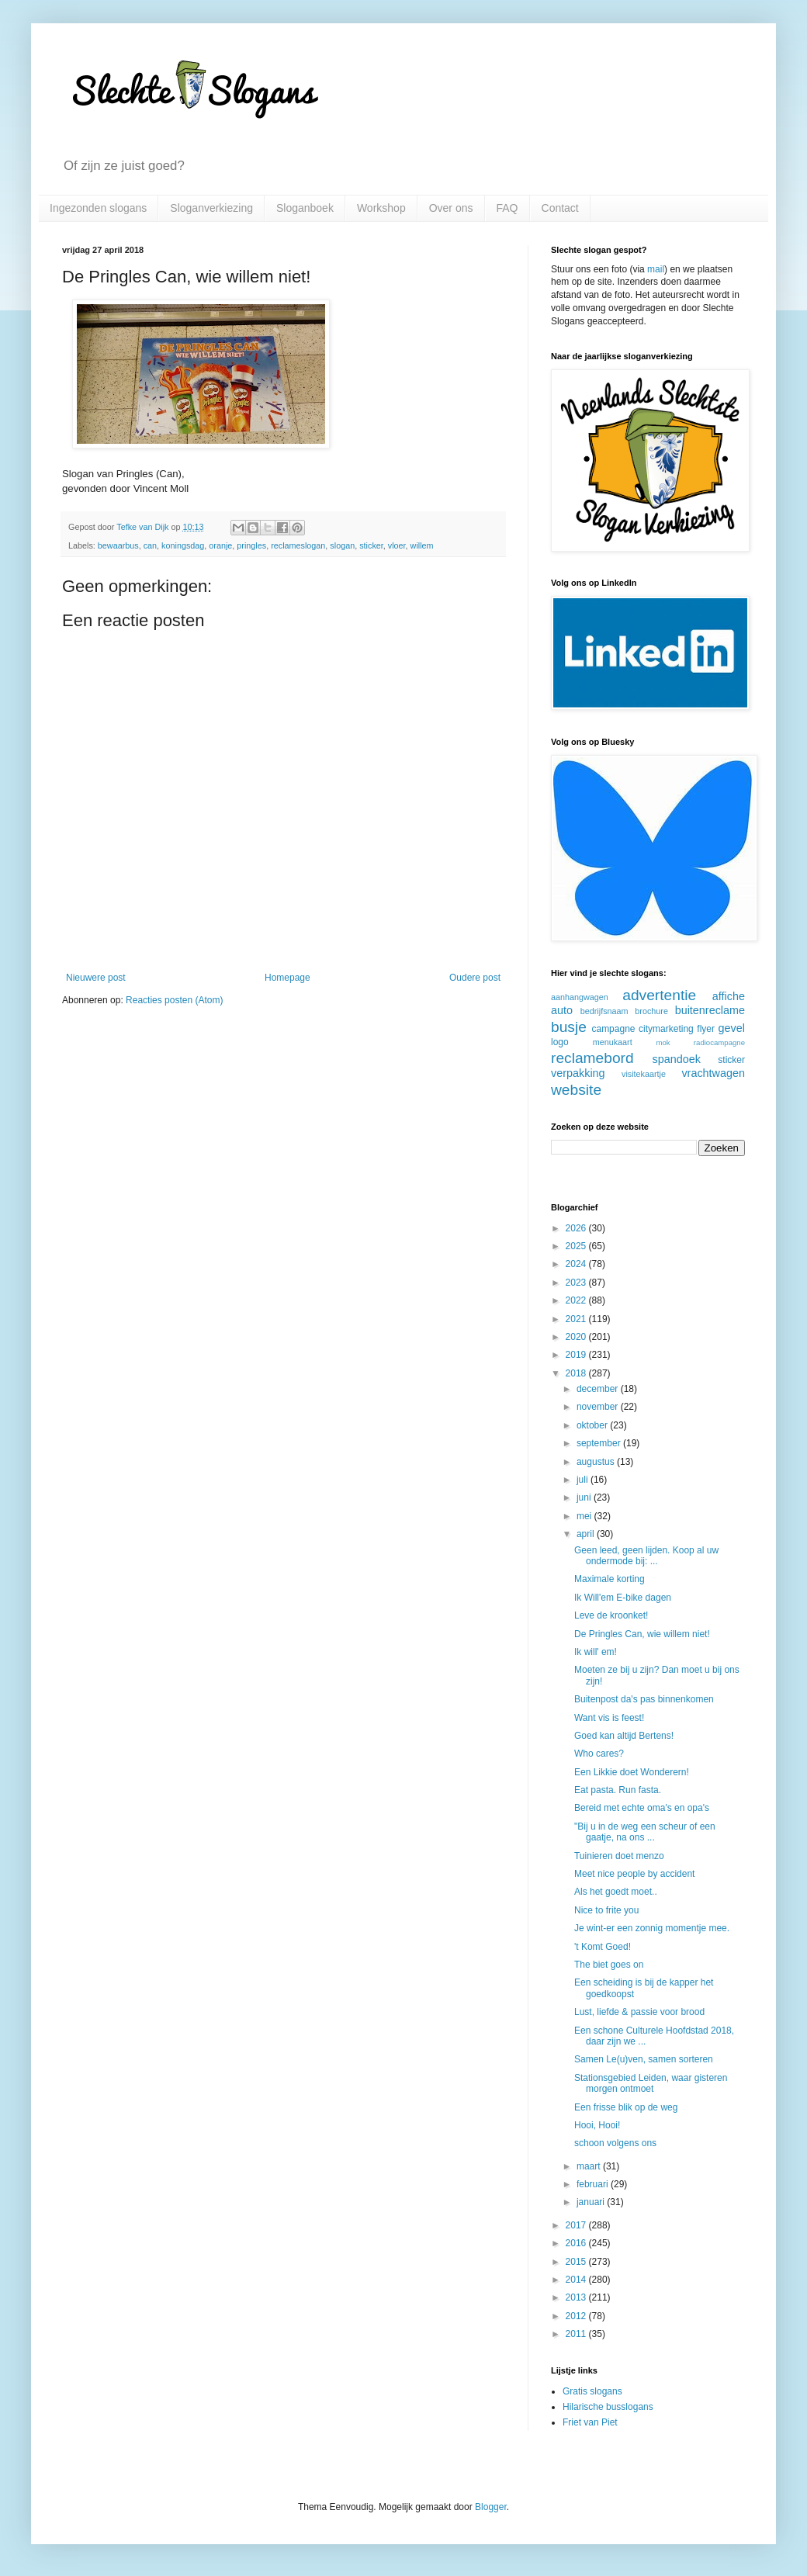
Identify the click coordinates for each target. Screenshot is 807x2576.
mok (663, 1042)
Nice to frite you (606, 1910)
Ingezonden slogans (98, 208)
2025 (577, 1246)
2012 (577, 2316)
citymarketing (666, 1028)
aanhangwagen (579, 997)
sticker (371, 545)
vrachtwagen (713, 1073)
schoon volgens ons (615, 2143)
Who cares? (599, 1753)
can (150, 545)
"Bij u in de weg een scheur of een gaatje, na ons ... (644, 1832)
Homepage (287, 977)
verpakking (578, 1073)
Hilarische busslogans (608, 2406)
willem (422, 545)
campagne (613, 1028)
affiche (728, 996)
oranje (220, 545)
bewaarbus (118, 545)
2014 (577, 2279)
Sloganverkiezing (211, 208)
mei (585, 1516)
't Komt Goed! (602, 1946)
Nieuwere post (96, 977)
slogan (342, 545)
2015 (577, 2261)
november (599, 1406)
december (599, 1388)
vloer (397, 545)
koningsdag (182, 545)
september (600, 1443)
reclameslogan (298, 545)
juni (585, 1497)
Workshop (381, 208)
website (576, 1090)
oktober (593, 1425)
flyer (706, 1028)
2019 (577, 1354)
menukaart (612, 1042)
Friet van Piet (590, 2422)
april (587, 1534)
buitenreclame (710, 1010)
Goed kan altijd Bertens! (624, 1735)
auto (562, 1010)
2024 (577, 1264)
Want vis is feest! (609, 1717)
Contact (560, 208)
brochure (651, 1011)
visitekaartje (644, 1074)
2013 (577, 2297)
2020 (577, 1336)
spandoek (676, 1059)
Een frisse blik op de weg (625, 2107)
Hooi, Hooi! (597, 2125)
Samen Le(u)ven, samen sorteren (643, 2059)
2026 (577, 1228)
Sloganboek (305, 208)
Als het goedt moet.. (615, 1891)
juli (584, 1479)
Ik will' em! (595, 1651)
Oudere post (474, 977)
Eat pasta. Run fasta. (617, 1790)
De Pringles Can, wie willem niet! (642, 1634)
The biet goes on (608, 1964)
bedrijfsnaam (604, 1011)
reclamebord (592, 1058)
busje (569, 1027)
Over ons (451, 208)
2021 (577, 1319)
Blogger (491, 2507)
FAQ (507, 208)
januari (592, 2202)
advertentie (659, 995)
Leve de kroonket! (611, 1615)
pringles (251, 545)
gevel (732, 1028)
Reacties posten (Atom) (174, 1000)
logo (560, 1042)
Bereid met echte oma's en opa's (641, 1807)
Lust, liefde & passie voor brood (639, 2011)
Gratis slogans (592, 2391)
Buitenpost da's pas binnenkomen (644, 1699)
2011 (577, 2333)
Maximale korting (609, 1579)
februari (594, 2184)
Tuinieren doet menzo (619, 1856)
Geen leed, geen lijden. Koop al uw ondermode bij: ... (646, 1556)
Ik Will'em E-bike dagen (622, 1597)
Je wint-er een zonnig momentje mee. (651, 1928)
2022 (577, 1300)
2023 (577, 1282)
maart (590, 2166)
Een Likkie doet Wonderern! (631, 1772)
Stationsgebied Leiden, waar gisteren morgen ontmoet (650, 2083)
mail (655, 269)
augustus (597, 1461)
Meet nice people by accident (634, 1873)
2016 (577, 2243)
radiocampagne (719, 1042)
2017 (577, 2225)
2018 (577, 1373)
